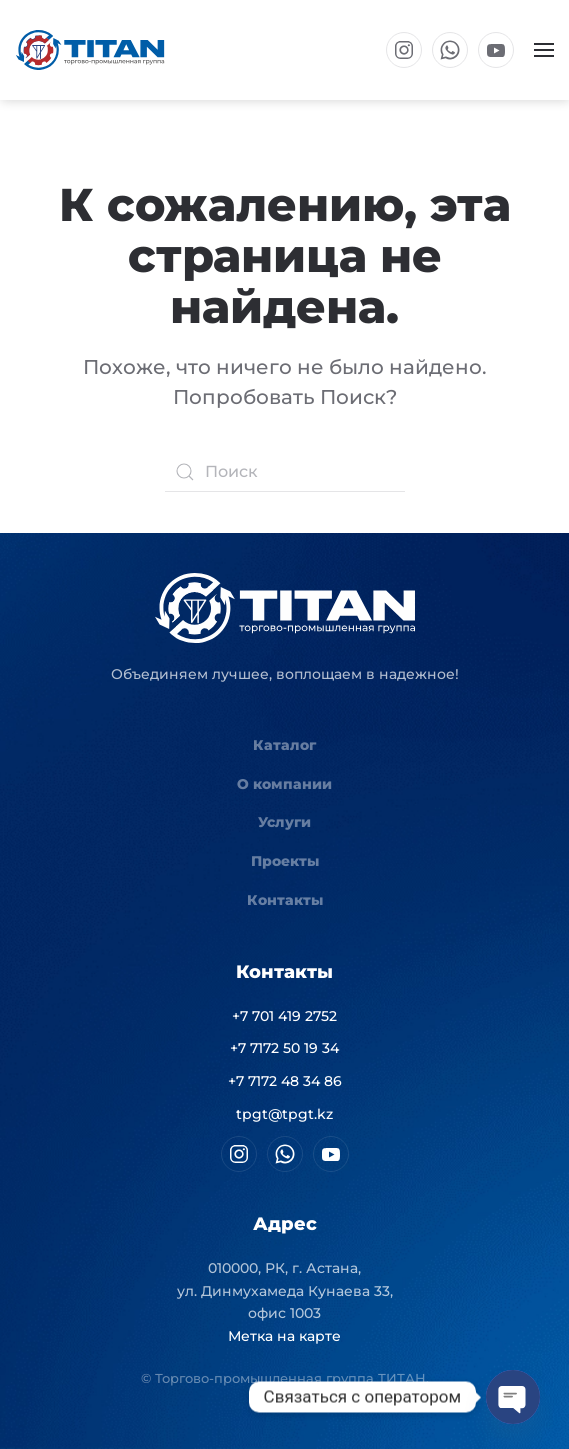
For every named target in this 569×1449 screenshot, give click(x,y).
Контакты (285, 900)
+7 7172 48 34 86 (285, 1081)
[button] (544, 50)
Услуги (284, 822)
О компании (284, 784)
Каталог (284, 745)
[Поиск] (285, 472)
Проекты (285, 861)
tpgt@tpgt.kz (284, 1114)
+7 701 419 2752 (284, 1016)
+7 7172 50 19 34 (284, 1048)
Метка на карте (284, 1336)
